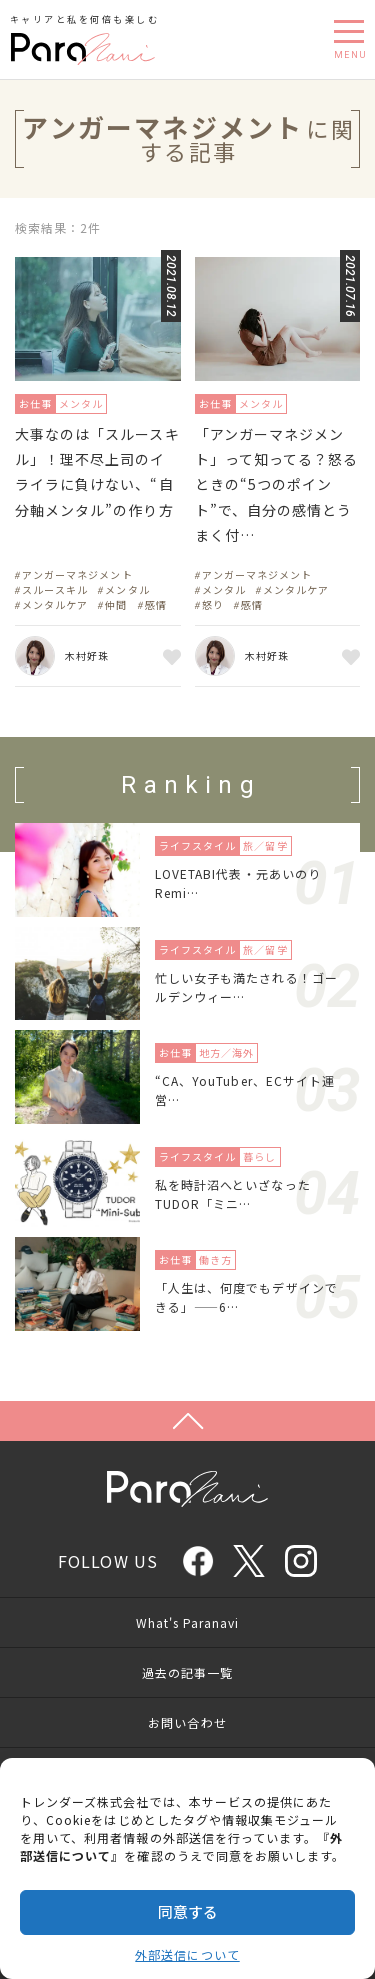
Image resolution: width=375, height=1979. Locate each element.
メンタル (81, 403)
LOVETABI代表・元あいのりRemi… (238, 883)
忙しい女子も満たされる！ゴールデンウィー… (246, 987)
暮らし (259, 1156)
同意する (188, 1911)
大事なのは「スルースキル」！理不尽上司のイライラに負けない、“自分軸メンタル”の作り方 (97, 472)
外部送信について (187, 1954)
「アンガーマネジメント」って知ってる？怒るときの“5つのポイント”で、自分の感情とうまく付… (277, 484)
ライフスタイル (197, 845)
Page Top (187, 1421)
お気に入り (169, 656)
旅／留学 (265, 845)
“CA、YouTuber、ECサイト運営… (245, 1090)
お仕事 (35, 403)
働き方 (215, 1259)
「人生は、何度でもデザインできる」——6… (246, 1297)
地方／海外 (226, 1052)
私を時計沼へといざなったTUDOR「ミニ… (233, 1194)
